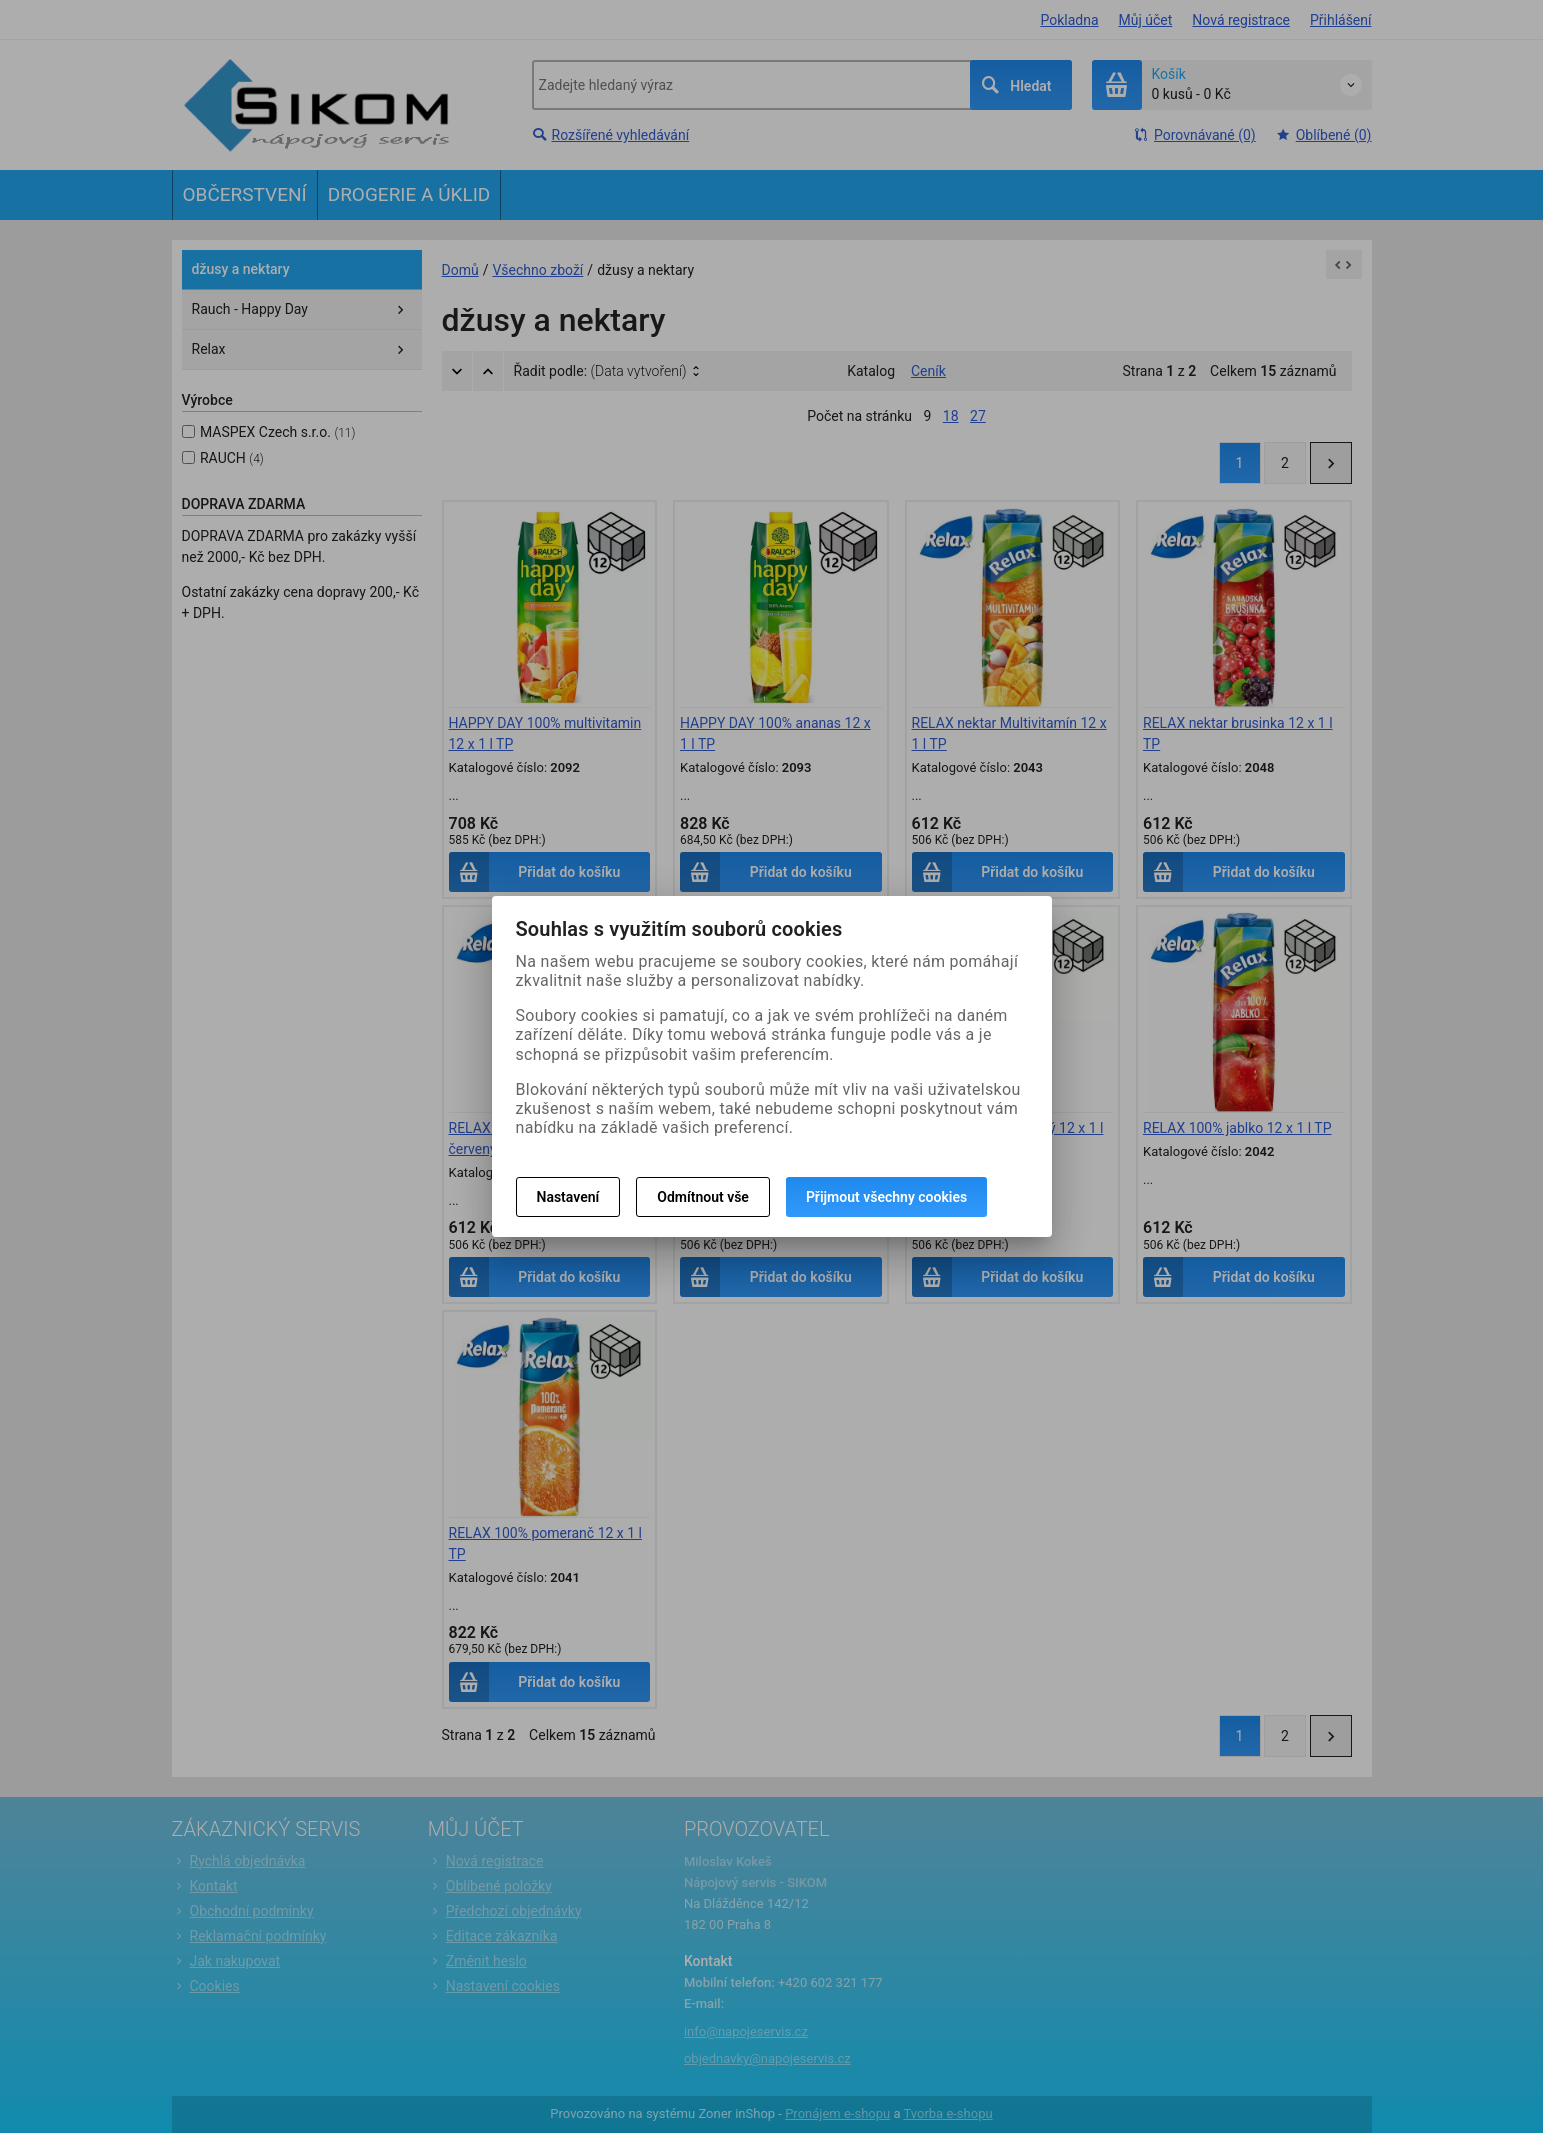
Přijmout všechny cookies (886, 1197)
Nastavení (568, 1197)
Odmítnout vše (703, 1197)
